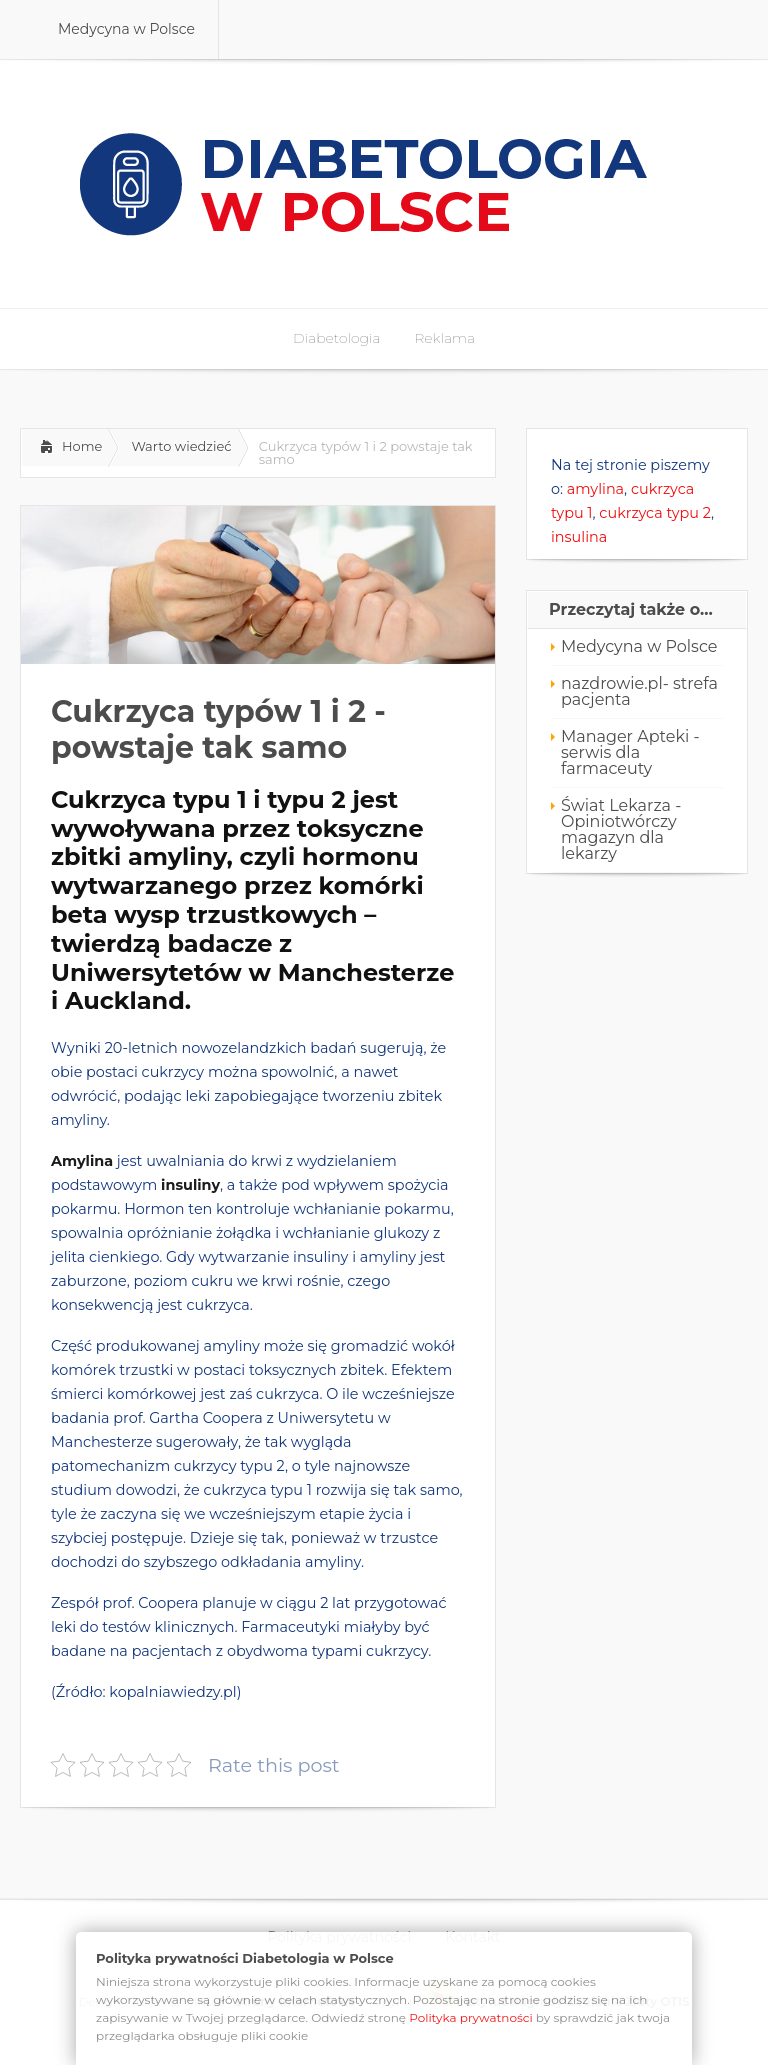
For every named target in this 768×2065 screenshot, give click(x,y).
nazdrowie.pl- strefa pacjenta (639, 691)
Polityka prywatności (471, 2017)
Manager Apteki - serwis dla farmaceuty (630, 752)
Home (82, 446)
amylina (595, 489)
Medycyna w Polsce (639, 646)
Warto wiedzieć (181, 446)
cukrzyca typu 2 (655, 513)
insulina (579, 537)
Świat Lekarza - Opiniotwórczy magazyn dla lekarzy (621, 829)
